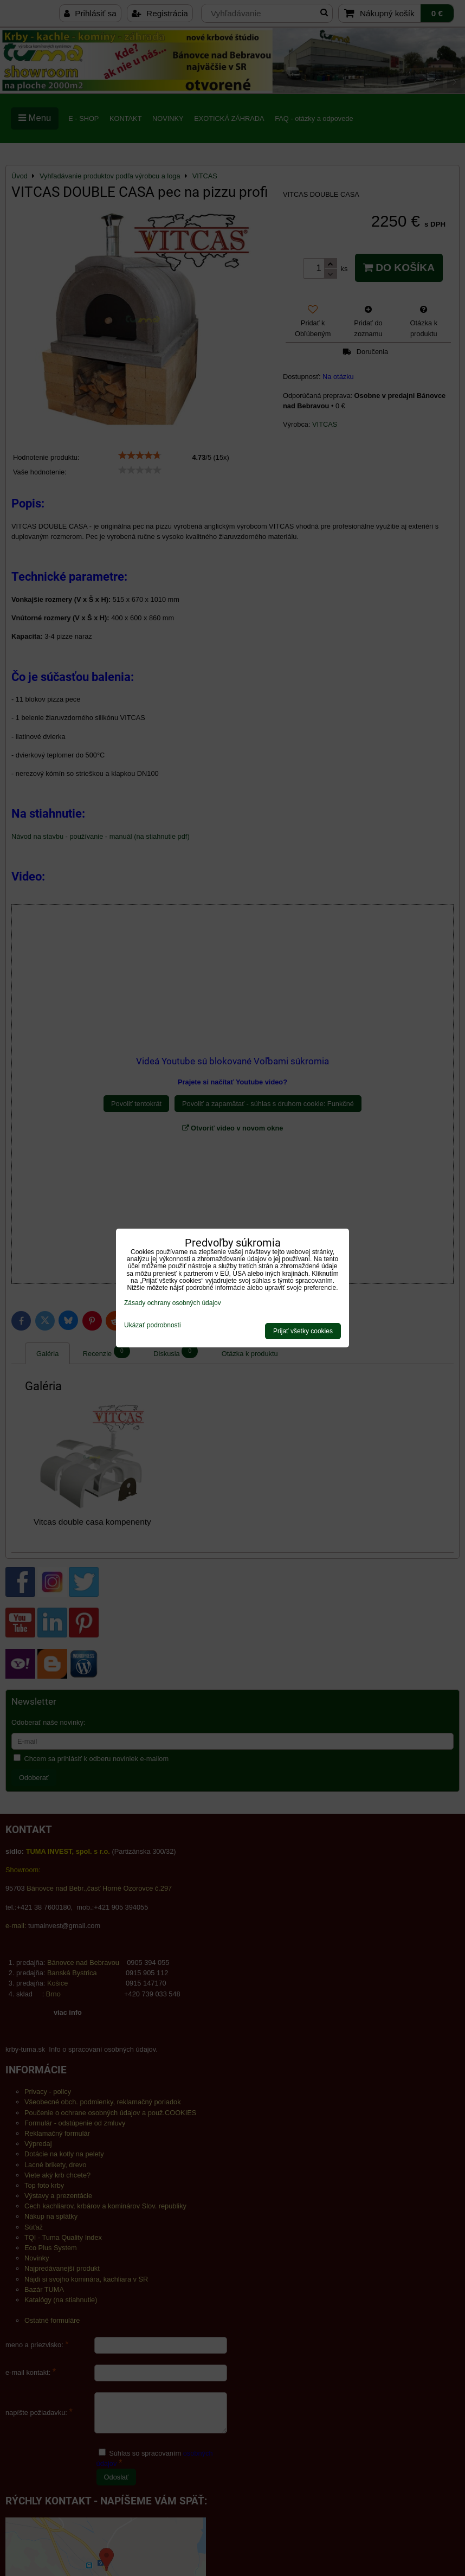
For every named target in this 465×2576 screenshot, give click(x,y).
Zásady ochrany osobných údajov (172, 1303)
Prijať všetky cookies (303, 1331)
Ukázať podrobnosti (152, 1325)
